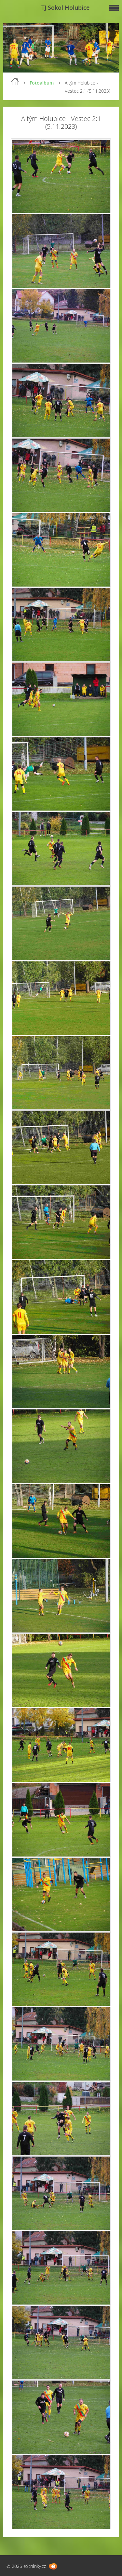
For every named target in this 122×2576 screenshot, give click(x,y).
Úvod (15, 82)
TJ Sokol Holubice (65, 7)
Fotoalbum (42, 83)
